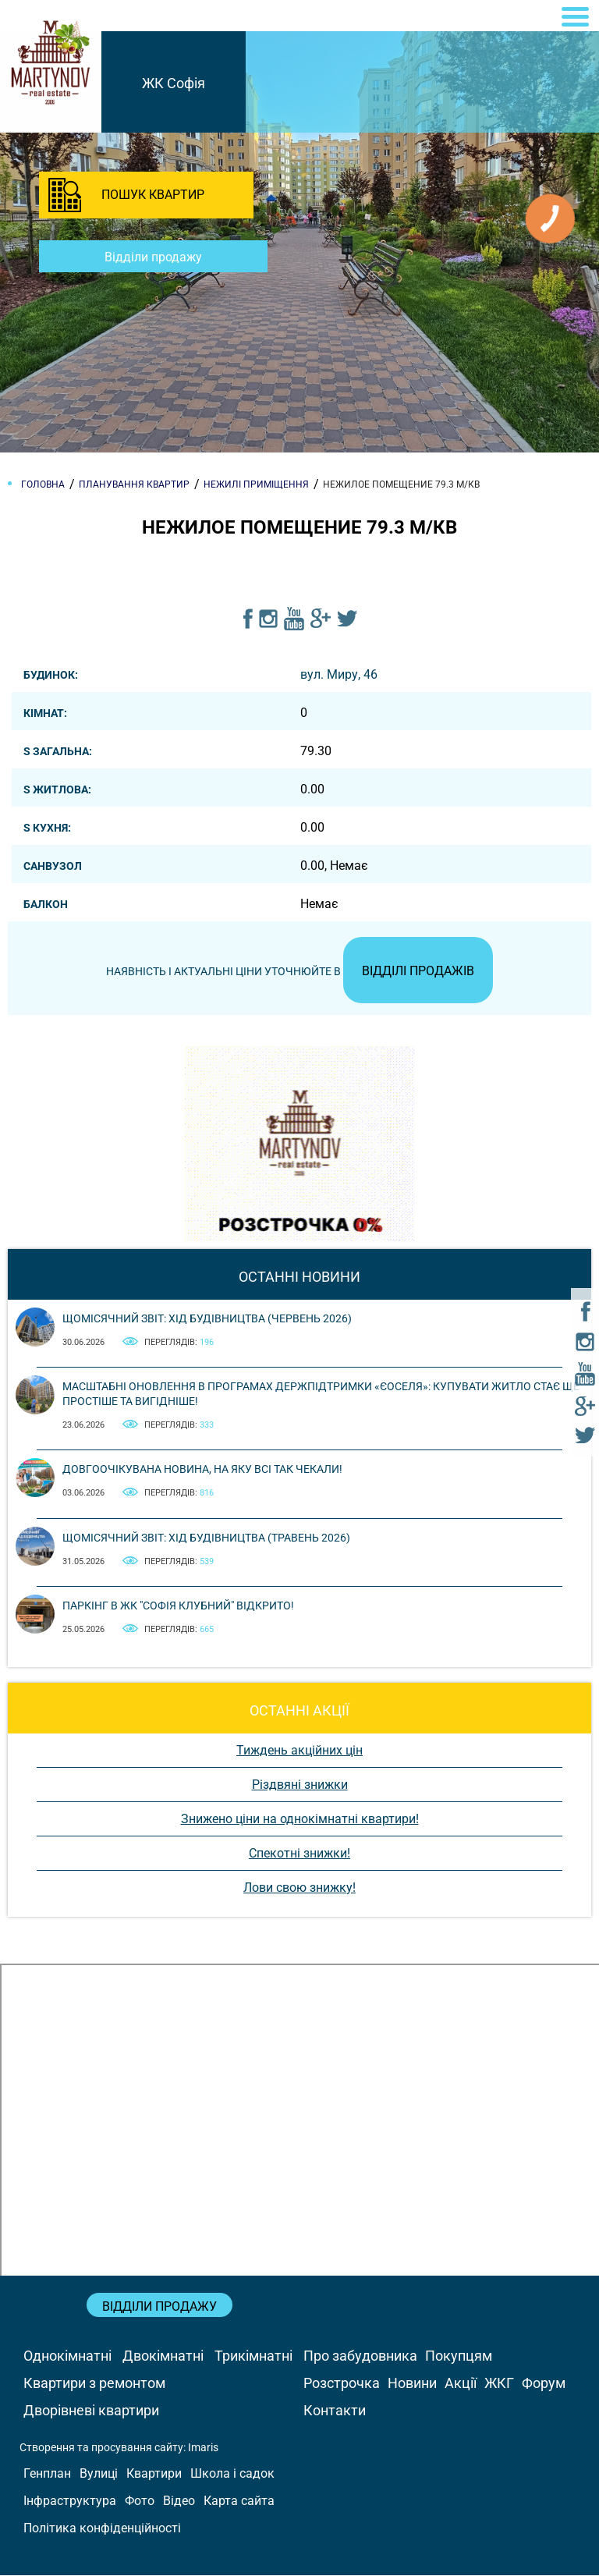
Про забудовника (360, 2355)
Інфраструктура (69, 2501)
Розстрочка (341, 2383)
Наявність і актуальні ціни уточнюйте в (299, 971)
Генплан (47, 2474)
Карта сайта (239, 2501)
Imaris (203, 2447)
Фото (139, 2501)
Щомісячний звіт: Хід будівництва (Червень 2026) (207, 1319)
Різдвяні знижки (300, 1785)
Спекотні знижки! (299, 1854)
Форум (543, 2383)
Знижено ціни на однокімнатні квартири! (300, 1819)
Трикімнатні (253, 2355)
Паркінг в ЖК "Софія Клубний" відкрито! (178, 1606)
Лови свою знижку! (299, 1888)
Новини (412, 2383)
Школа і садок (232, 2474)
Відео (179, 2501)
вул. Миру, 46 (338, 674)
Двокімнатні (163, 2355)
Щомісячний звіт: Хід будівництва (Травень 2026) (206, 1537)
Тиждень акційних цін (299, 1751)
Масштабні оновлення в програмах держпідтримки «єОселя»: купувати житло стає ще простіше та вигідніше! (321, 1394)
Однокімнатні (67, 2355)
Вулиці (99, 2474)
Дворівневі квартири (91, 2410)
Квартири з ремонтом (94, 2383)
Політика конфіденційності (102, 2528)
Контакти (334, 2410)
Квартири (154, 2474)
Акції (461, 2383)
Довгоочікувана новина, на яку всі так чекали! (202, 1470)
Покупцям (458, 2355)
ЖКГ (499, 2383)
